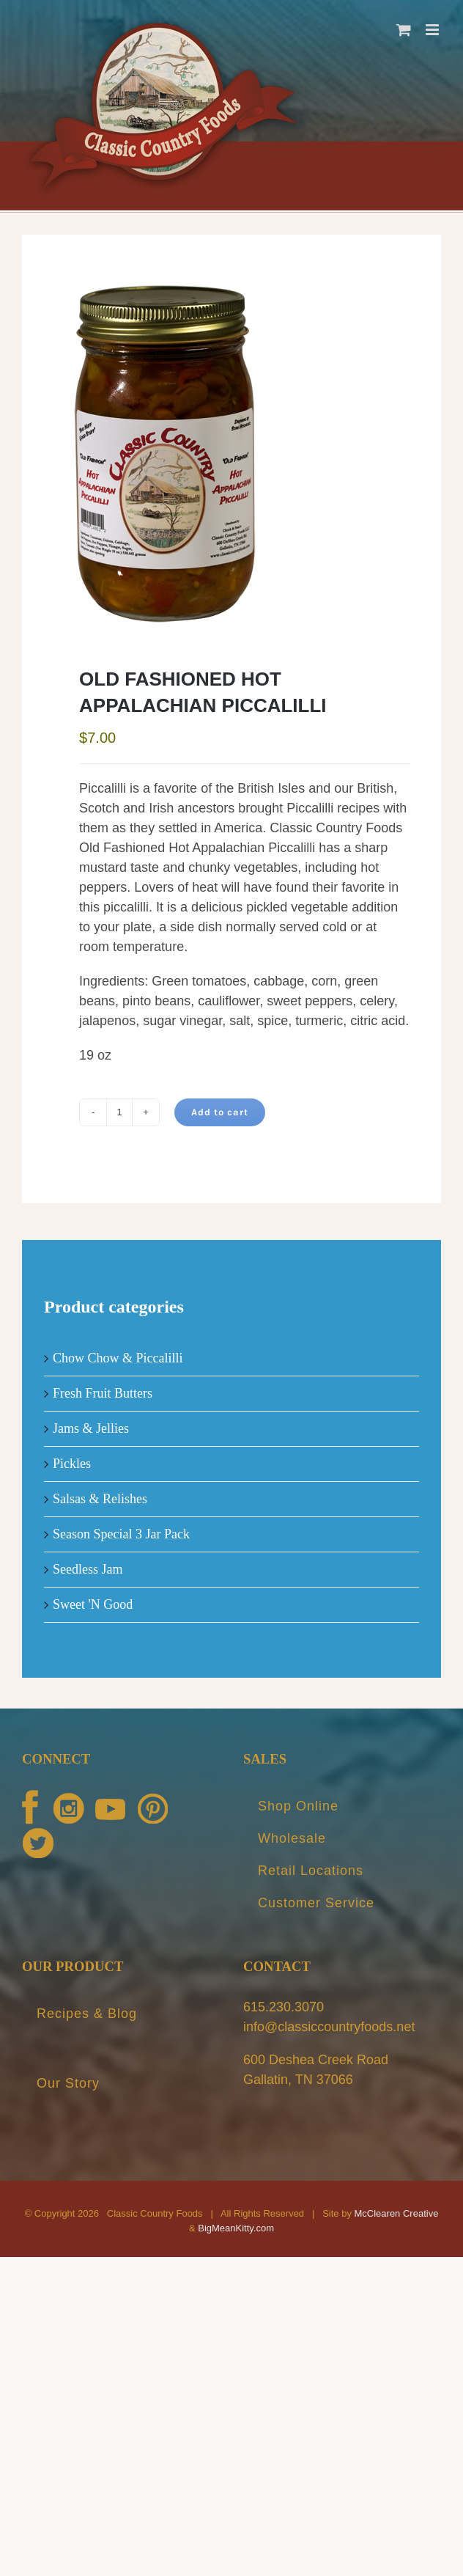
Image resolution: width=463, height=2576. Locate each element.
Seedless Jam (87, 1569)
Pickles (72, 1463)
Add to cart (219, 1112)
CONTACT (277, 1966)
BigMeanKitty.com (236, 2228)
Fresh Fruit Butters (102, 1393)
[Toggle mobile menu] (433, 29)
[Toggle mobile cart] (403, 29)
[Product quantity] (119, 1112)
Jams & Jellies (91, 1428)
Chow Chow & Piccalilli (118, 1358)
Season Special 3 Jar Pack (121, 1534)
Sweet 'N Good (93, 1604)
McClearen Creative (397, 2213)
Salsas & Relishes (100, 1498)
